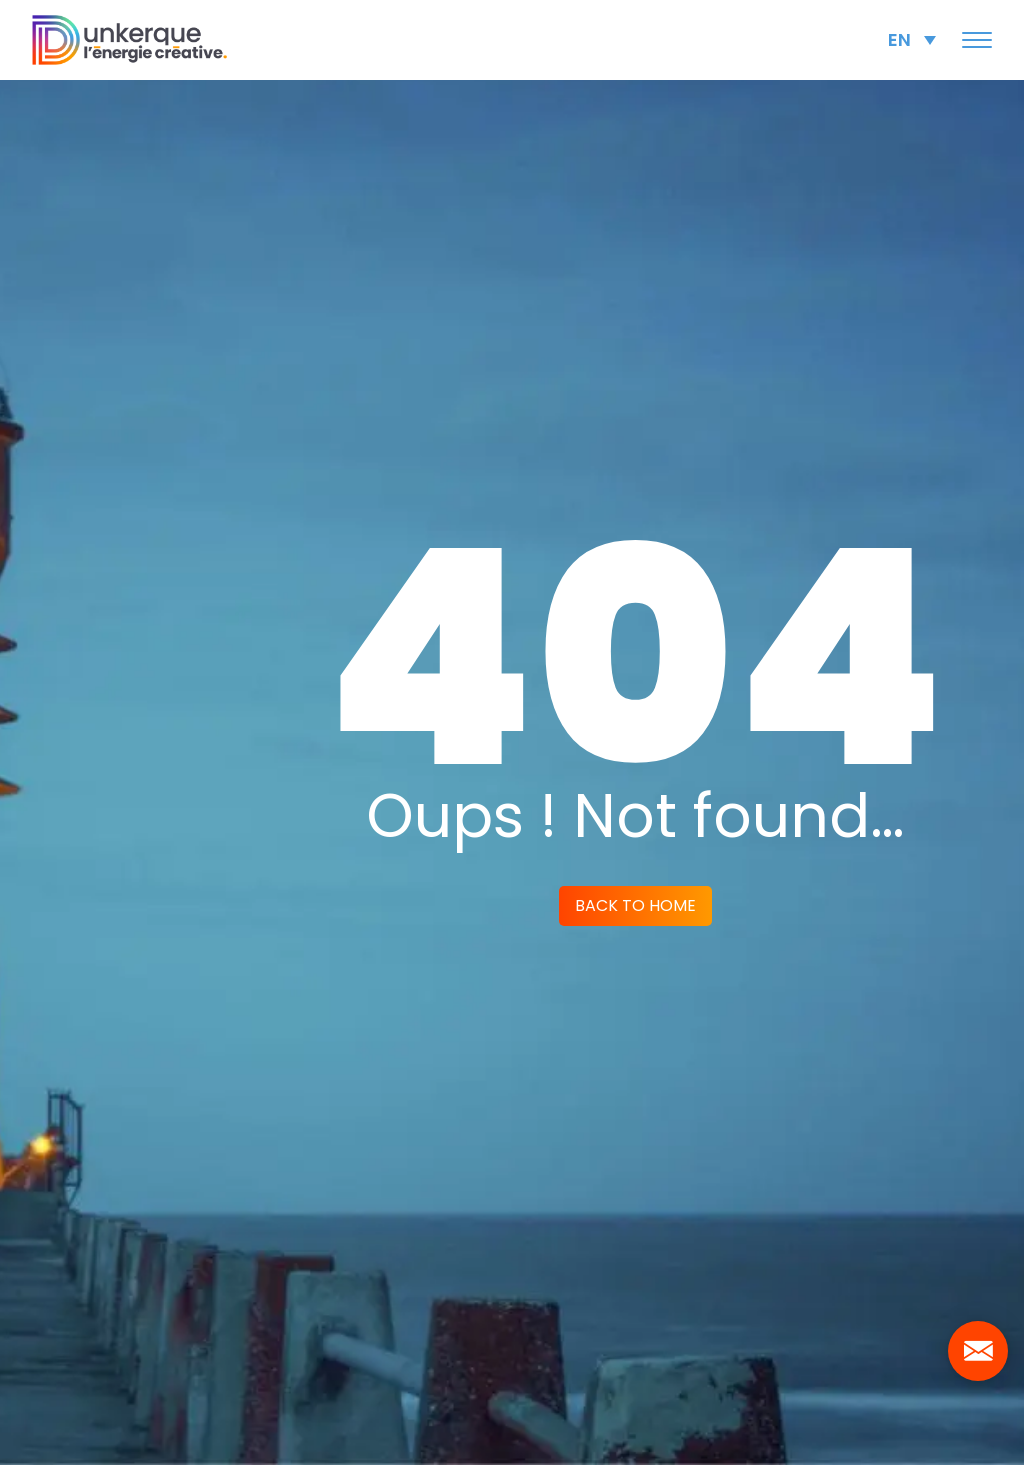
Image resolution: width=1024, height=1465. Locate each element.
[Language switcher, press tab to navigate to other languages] (912, 39)
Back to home (635, 905)
